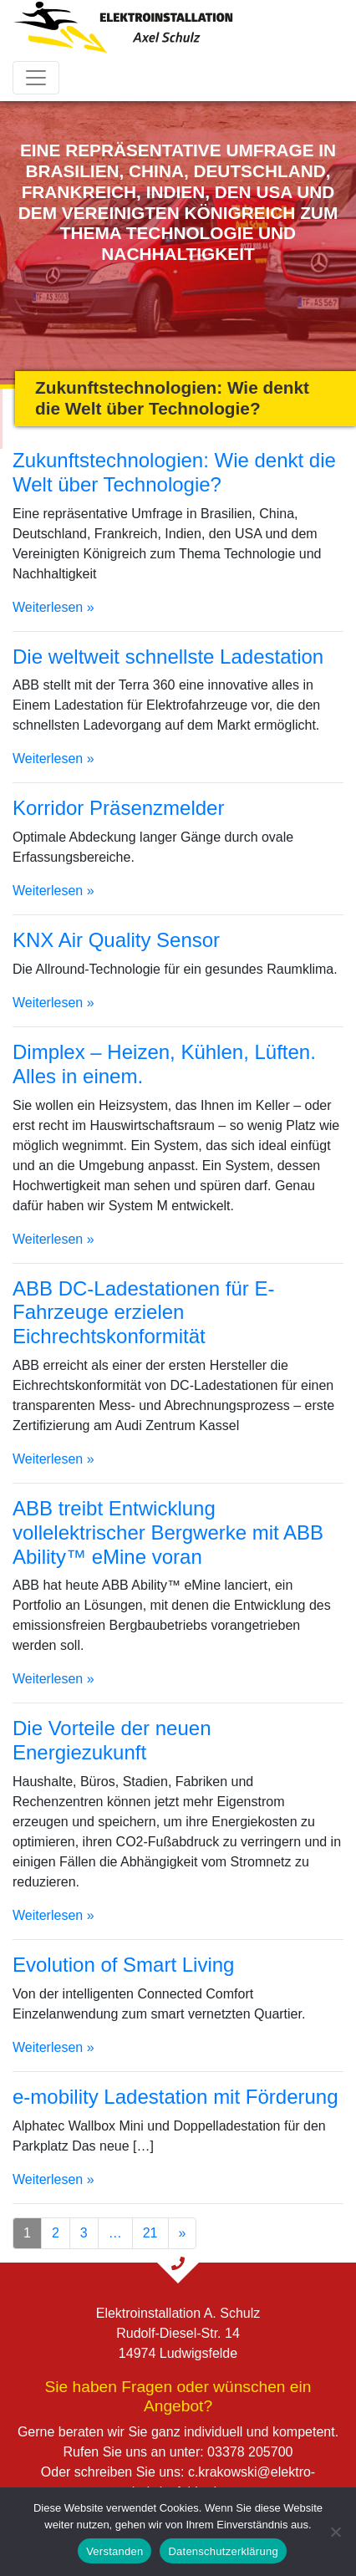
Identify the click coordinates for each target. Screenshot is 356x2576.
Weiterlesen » (53, 607)
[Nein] (335, 2531)
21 (150, 2233)
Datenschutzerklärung (222, 2551)
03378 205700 (249, 2452)
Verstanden (114, 2551)
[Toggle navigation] (36, 77)
